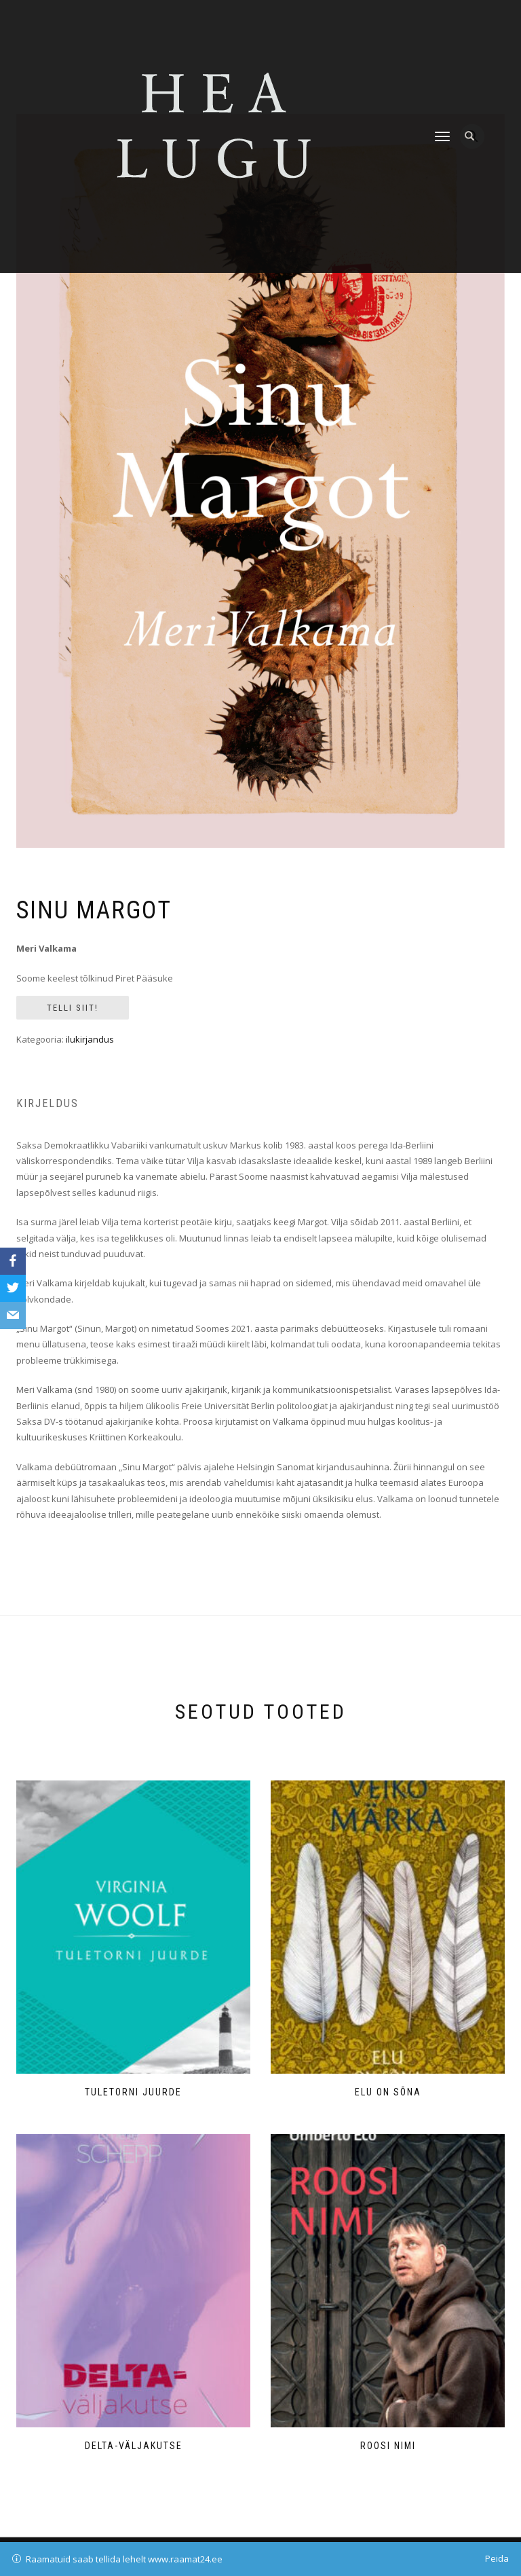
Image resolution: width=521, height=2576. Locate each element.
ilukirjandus (90, 1039)
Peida (497, 2558)
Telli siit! (72, 1008)
